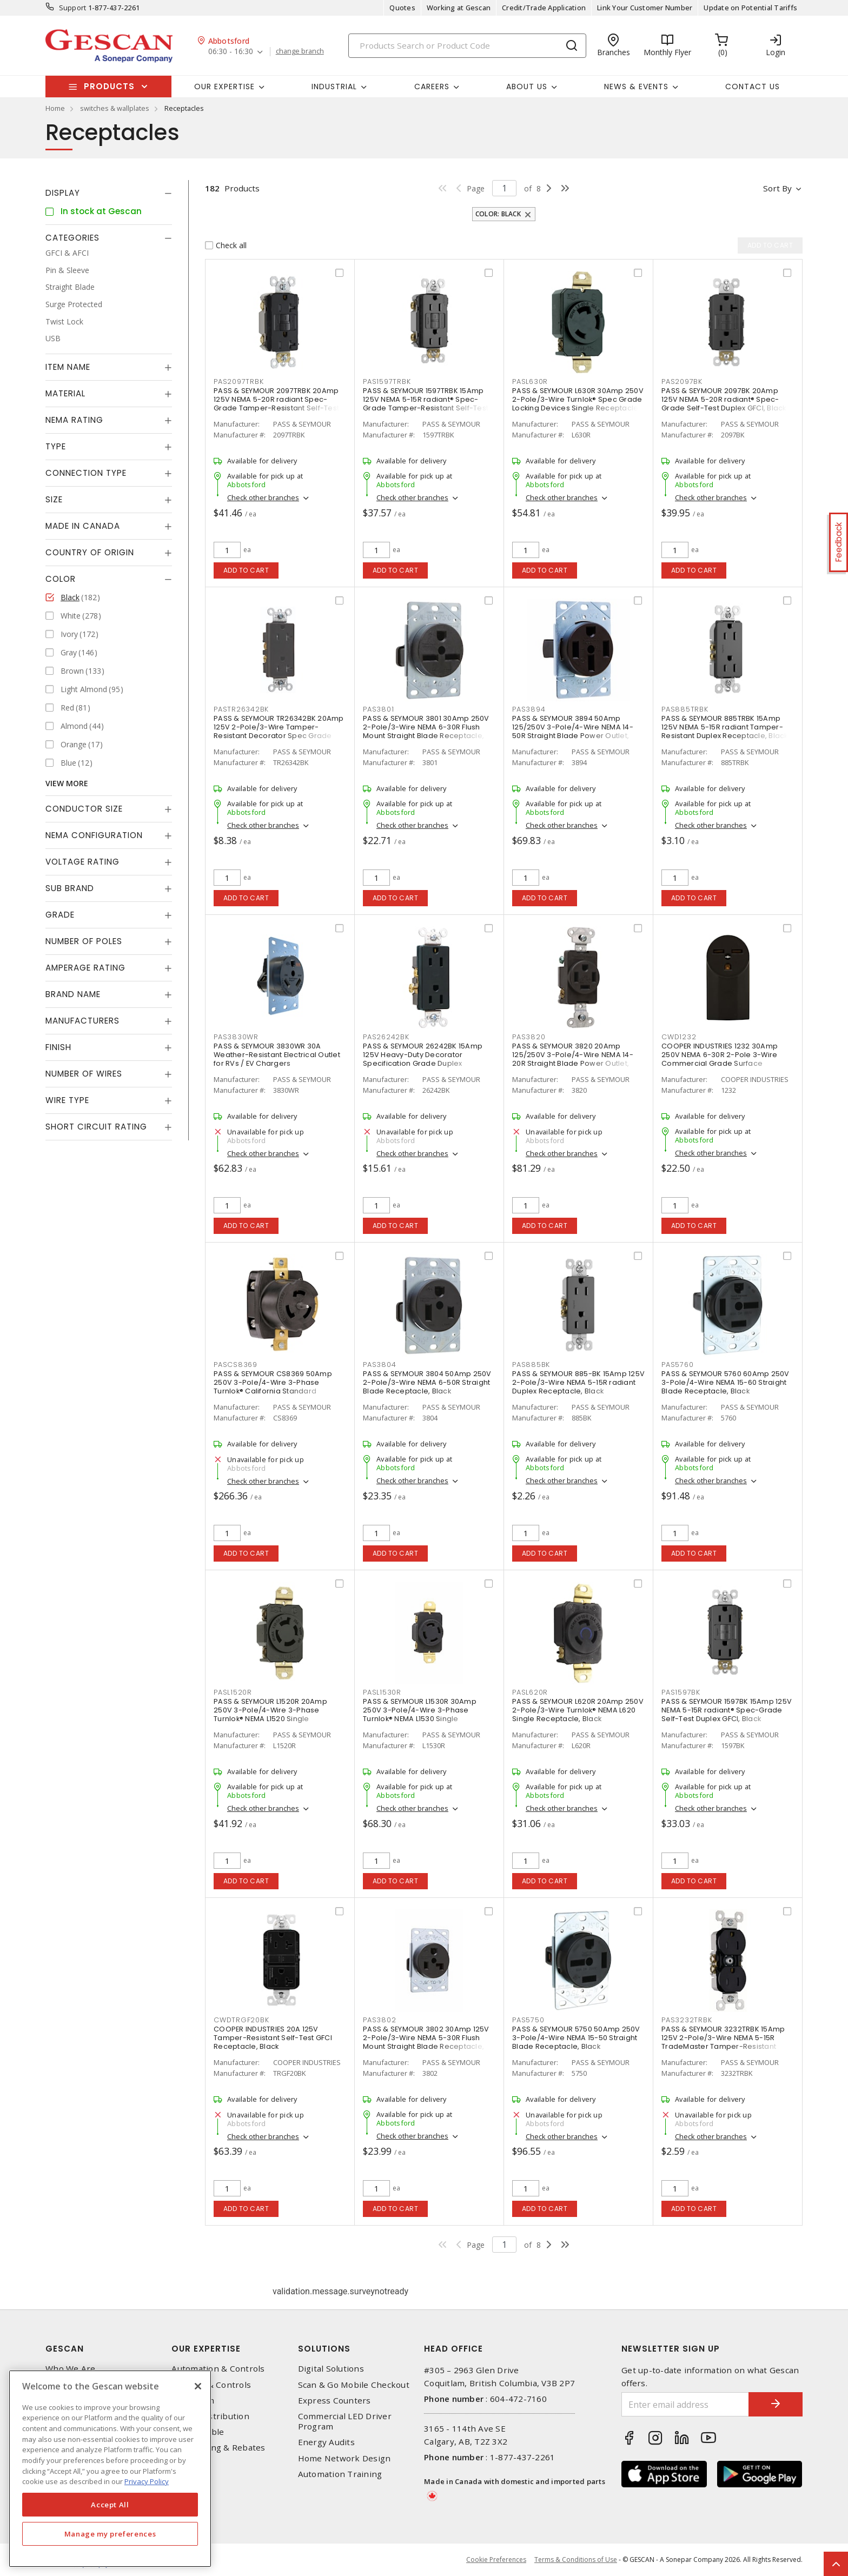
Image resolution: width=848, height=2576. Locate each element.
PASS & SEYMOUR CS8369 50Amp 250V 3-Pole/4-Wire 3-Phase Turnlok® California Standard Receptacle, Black (273, 1386)
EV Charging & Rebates (218, 2447)
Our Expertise (206, 2348)
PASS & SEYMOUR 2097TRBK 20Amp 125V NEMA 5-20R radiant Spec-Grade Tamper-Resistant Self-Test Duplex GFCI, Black (276, 403)
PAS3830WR (236, 1036)
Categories (72, 237)
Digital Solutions (331, 2368)
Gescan (64, 2348)
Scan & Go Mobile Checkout (353, 2385)
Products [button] (109, 86)
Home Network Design (344, 2458)
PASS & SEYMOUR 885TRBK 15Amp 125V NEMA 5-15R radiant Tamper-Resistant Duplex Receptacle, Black (724, 727)
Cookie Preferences (496, 2560)
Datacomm (192, 2400)
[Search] (467, 46)
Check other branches (263, 497)
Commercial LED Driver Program (345, 2421)
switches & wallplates (114, 108)
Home (55, 108)
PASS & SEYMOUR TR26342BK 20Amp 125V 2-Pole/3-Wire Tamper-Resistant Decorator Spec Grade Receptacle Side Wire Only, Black (279, 731)
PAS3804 (379, 1364)
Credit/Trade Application (544, 7)
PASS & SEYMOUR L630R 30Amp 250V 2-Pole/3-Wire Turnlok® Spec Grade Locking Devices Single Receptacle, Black (578, 403)
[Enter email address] (685, 2404)
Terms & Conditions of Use (575, 2559)
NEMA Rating (74, 420)
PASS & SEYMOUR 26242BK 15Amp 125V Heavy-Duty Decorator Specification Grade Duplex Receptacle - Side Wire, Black (422, 1059)
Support (73, 7)
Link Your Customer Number (644, 7)
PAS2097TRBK (238, 381)
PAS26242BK (386, 1036)
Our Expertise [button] (224, 86)
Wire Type (67, 1100)
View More (66, 783)
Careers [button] (431, 86)
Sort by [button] (777, 188)
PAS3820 (528, 1036)
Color (60, 579)
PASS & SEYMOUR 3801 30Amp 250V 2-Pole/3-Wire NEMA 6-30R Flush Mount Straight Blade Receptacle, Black (426, 731)
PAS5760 (677, 1364)
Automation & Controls (217, 2368)
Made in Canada (82, 526)
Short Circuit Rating (96, 1126)
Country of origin (89, 552)
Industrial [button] (334, 86)
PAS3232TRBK (686, 2019)
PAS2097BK (682, 381)
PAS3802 (379, 2019)
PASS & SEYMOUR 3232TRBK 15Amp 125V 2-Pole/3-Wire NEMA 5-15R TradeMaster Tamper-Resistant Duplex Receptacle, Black (723, 2042)
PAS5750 (528, 2019)
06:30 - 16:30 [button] (230, 51)
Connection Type (86, 473)
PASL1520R (233, 1692)
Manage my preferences (110, 2534)
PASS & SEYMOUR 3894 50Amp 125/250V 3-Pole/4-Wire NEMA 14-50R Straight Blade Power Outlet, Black (572, 731)
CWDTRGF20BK (241, 2019)
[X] (198, 2386)
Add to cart (246, 570)
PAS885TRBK (684, 709)
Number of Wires (83, 1073)
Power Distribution (210, 2416)
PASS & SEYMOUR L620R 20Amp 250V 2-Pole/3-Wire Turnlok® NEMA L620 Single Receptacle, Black (578, 1710)
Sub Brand (69, 888)
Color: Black (498, 213)
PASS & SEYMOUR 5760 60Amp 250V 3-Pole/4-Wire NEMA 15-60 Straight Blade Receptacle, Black (725, 1382)
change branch (300, 51)
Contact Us (752, 86)
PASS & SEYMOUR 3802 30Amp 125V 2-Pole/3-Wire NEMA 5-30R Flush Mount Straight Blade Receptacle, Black (426, 2042)
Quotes (402, 7)
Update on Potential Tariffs (750, 7)
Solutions (324, 2348)
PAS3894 (528, 709)
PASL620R (530, 1692)
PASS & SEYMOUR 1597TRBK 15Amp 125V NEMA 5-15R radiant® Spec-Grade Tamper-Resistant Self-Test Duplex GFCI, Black (425, 403)
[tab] (108, 193)
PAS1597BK (680, 1692)
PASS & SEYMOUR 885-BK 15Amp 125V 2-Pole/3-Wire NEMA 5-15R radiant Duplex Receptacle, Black (578, 1382)
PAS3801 (378, 709)
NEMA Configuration (94, 835)
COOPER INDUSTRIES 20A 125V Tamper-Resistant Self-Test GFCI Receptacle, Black (273, 2037)
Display (62, 192)
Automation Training (340, 2474)
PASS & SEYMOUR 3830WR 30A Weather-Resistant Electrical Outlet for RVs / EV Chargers (277, 1054)
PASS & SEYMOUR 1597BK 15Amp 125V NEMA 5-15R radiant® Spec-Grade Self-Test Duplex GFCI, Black (726, 1710)
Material (65, 393)
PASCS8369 (235, 1364)
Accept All (110, 2504)
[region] (110, 2468)
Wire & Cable (197, 2432)
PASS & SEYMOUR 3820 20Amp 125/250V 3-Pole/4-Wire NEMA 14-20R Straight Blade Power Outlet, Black (572, 1059)
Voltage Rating (82, 861)
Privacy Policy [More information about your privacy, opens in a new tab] (146, 2481)
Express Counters (334, 2400)
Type (55, 446)
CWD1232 (678, 1036)
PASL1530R (382, 1692)
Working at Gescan (459, 7)
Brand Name (73, 994)
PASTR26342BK (241, 709)
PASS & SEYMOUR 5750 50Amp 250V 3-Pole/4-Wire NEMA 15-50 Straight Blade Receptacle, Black (576, 2037)
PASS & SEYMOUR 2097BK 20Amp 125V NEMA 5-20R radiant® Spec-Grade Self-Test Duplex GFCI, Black (723, 399)
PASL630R (530, 381)
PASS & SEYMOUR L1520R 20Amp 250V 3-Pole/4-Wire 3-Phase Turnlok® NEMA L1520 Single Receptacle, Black (270, 1714)
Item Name (67, 367)
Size (54, 499)
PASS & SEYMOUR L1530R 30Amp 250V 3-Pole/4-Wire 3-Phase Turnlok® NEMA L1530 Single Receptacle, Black (419, 1714)
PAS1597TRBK (386, 381)
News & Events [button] (636, 86)
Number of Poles (83, 941)
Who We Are (70, 2368)
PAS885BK (531, 1364)
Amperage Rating (85, 967)
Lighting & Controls (211, 2385)
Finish (58, 1047)
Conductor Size (84, 808)
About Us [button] (526, 86)
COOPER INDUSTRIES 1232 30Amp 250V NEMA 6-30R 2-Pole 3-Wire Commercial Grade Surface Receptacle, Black (719, 1059)
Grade (60, 914)
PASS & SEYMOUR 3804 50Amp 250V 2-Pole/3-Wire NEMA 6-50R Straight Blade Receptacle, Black (427, 1382)
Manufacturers (82, 1020)
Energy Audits (326, 2442)
